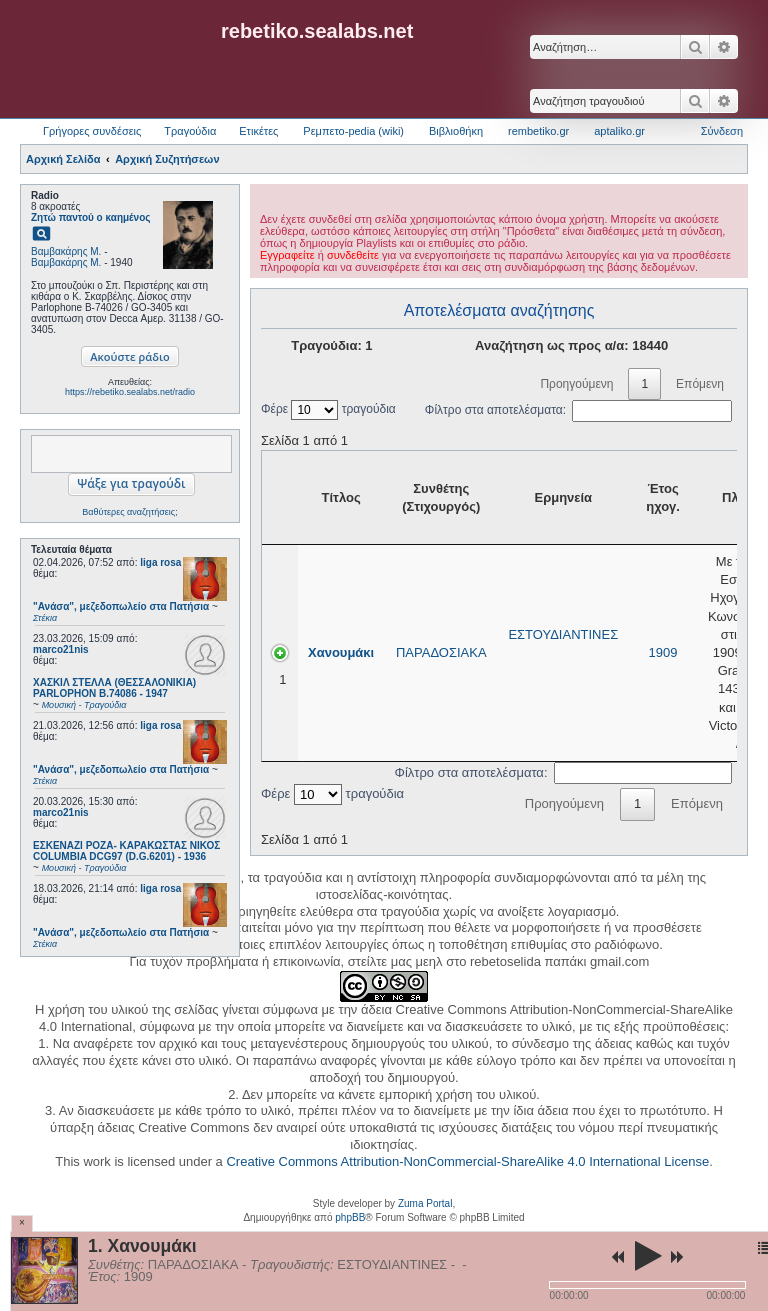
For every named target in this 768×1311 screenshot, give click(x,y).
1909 (663, 652)
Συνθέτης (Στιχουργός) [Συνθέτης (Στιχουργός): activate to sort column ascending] (441, 497)
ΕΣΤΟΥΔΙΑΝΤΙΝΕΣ (563, 634)
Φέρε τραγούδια (328, 409)
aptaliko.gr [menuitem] (619, 131)
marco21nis (61, 649)
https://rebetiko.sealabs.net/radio (130, 392)
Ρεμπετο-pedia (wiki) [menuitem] (353, 131)
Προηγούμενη (576, 384)
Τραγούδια (190, 131)
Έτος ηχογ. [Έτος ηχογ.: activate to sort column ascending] (663, 497)
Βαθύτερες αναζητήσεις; (129, 512)
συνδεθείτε (353, 255)
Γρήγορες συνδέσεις (92, 131)
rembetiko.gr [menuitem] (538, 131)
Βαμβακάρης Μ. (66, 251)
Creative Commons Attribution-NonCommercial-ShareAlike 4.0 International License (467, 1161)
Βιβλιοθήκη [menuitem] (456, 131)
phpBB (350, 1217)
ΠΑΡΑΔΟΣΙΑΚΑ (441, 652)
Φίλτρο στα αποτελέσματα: (578, 410)
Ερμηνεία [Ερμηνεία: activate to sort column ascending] (563, 497)
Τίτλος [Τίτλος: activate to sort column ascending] (341, 497)
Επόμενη (700, 384)
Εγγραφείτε (287, 255)
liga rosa (160, 562)
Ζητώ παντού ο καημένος (91, 217)
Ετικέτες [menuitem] (258, 131)
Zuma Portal (425, 1203)
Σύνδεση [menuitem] (722, 131)
